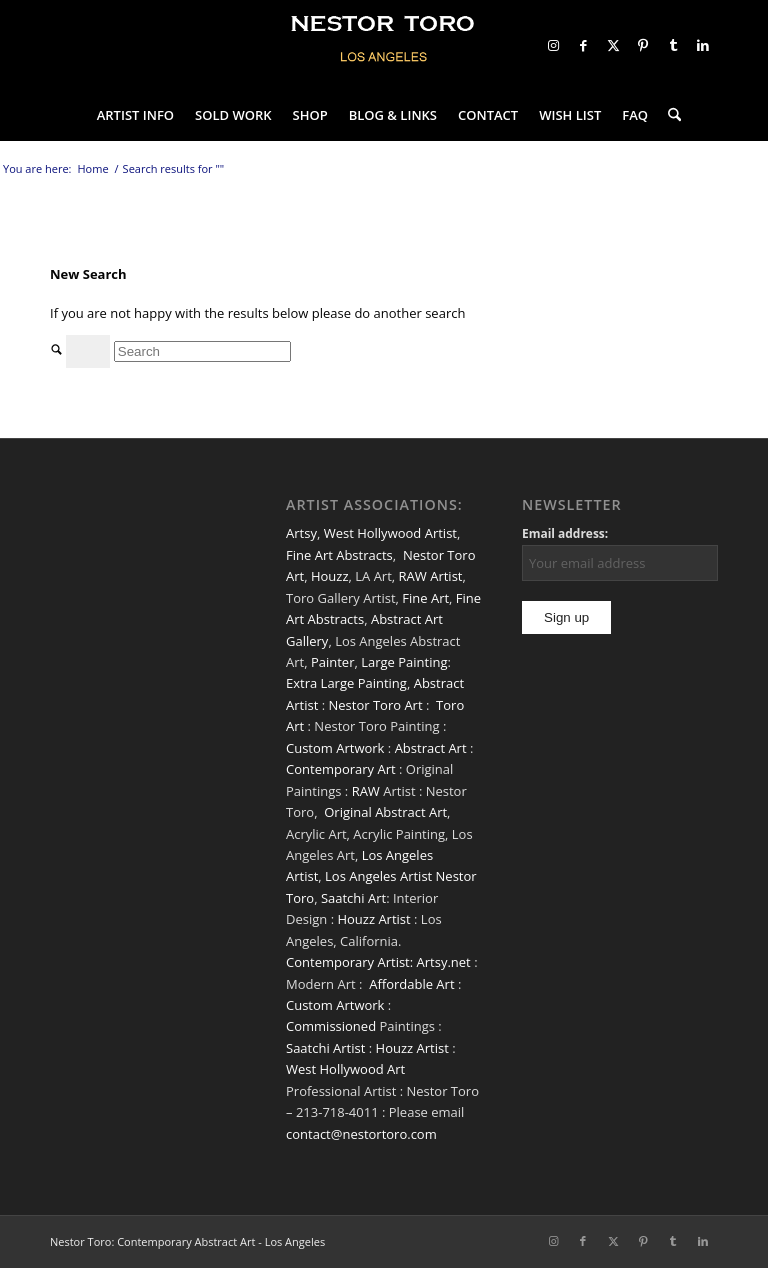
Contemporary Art (341, 769)
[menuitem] (135, 115)
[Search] (669, 115)
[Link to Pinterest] (643, 45)
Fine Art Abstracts (339, 555)
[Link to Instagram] (553, 45)
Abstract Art (431, 748)
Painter (333, 662)
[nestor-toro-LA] (384, 45)
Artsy (301, 533)
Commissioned (331, 1026)
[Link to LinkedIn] (703, 45)
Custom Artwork (335, 748)
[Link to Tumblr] (673, 45)
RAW (366, 791)
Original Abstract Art (385, 812)
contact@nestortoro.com (361, 1134)
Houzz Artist (373, 919)
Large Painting (404, 662)
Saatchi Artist (325, 1048)
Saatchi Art (353, 898)
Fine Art (425, 598)
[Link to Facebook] (583, 45)
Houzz (330, 576)
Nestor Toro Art (375, 705)
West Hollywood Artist (390, 533)
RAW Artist (431, 576)
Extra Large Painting (346, 683)
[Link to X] (613, 45)
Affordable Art (411, 984)
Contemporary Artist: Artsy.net (378, 962)
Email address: (565, 533)
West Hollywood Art (345, 1069)
